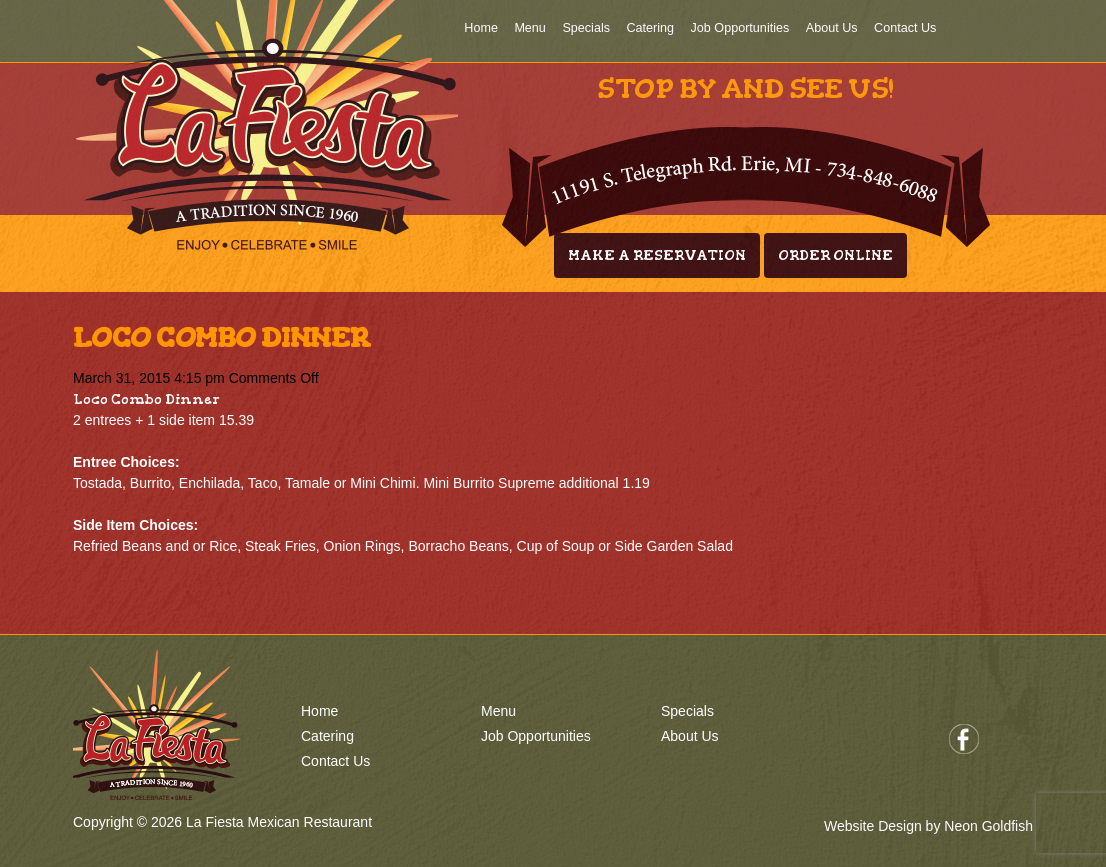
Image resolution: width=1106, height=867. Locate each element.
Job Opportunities (740, 28)
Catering (650, 28)
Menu (530, 28)
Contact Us (905, 28)
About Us (832, 28)
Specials (586, 28)
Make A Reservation (657, 255)
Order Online (835, 255)
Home (481, 28)
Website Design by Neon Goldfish (928, 826)
